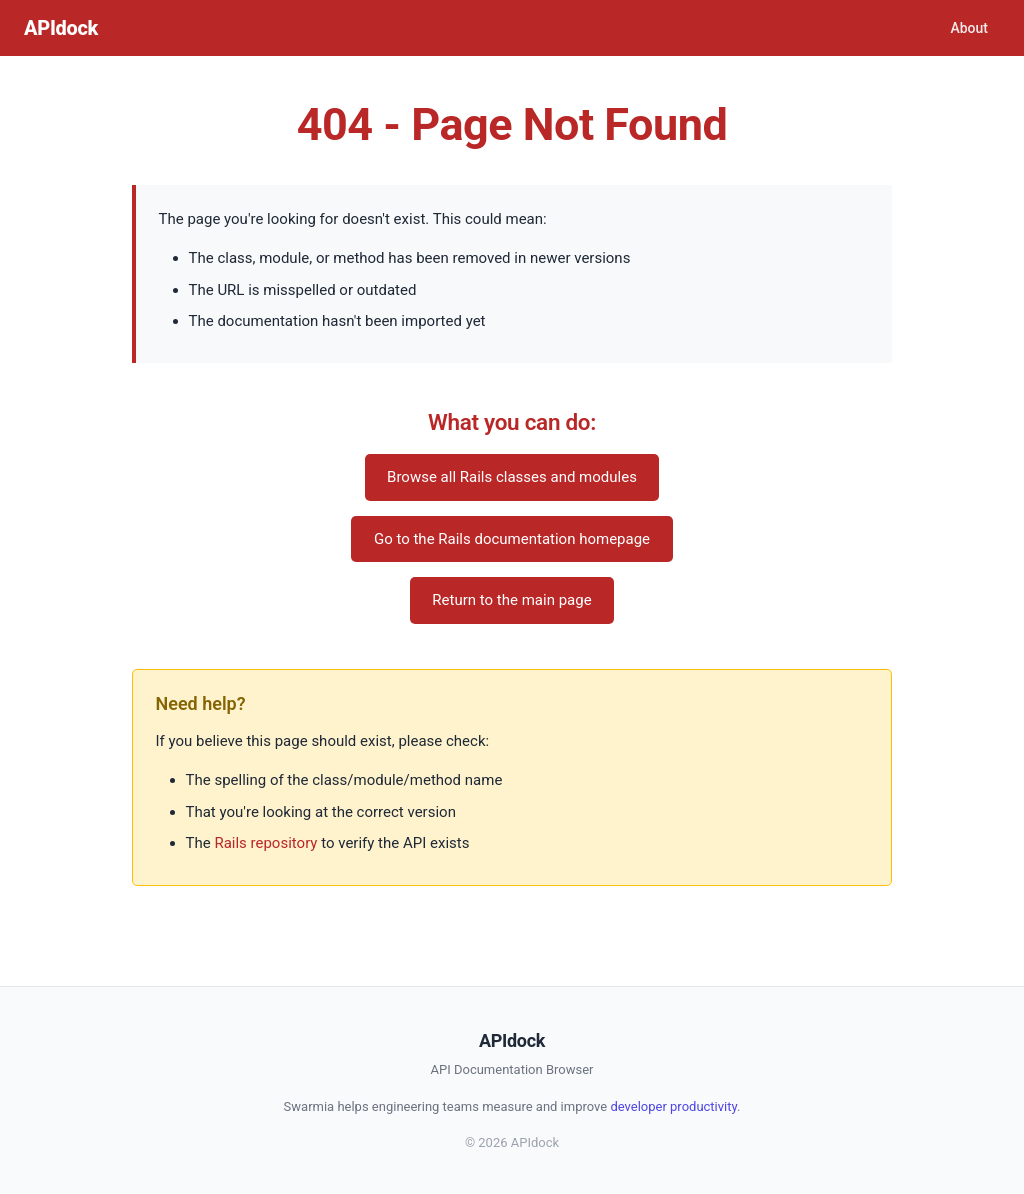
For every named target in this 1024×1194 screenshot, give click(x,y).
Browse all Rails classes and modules (512, 477)
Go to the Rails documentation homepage (512, 539)
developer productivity (673, 1106)
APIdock (61, 28)
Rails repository (265, 843)
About (969, 28)
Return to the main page (511, 600)
